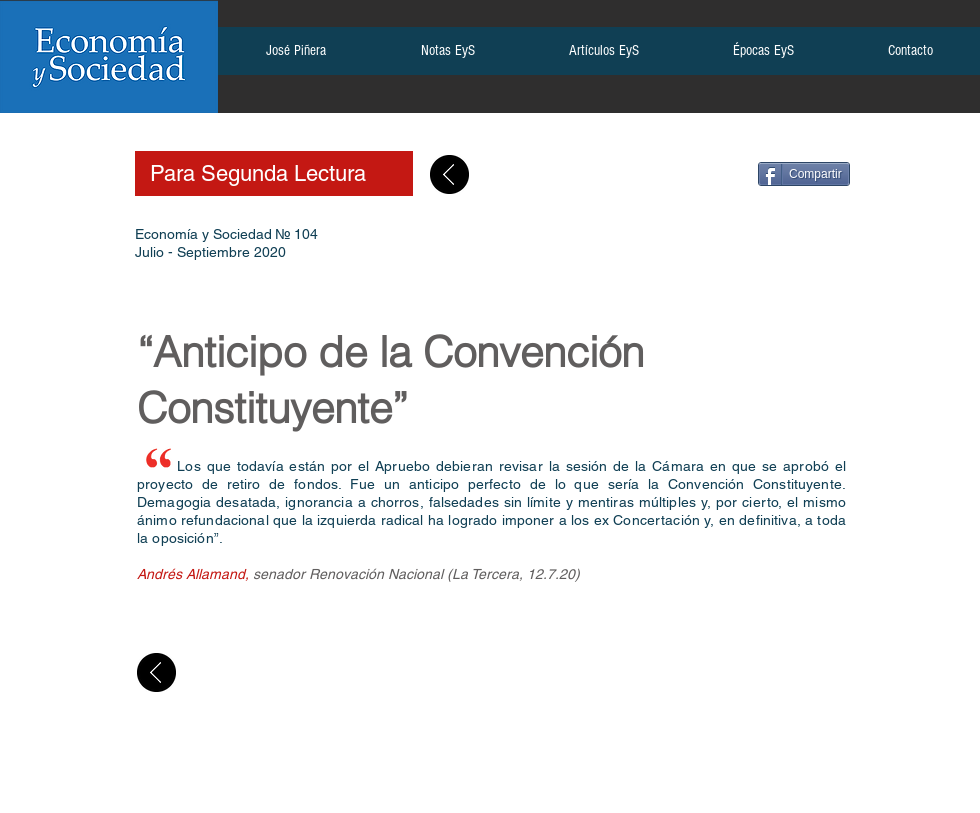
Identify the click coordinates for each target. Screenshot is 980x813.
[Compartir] (804, 174)
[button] (295, 57)
